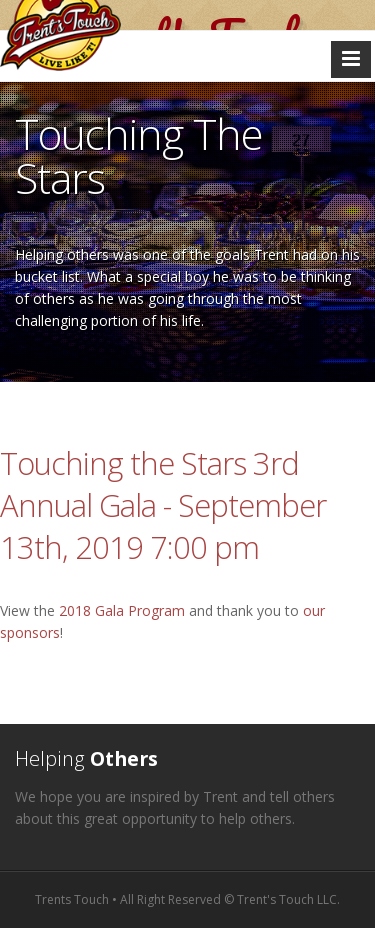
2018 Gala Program (122, 610)
